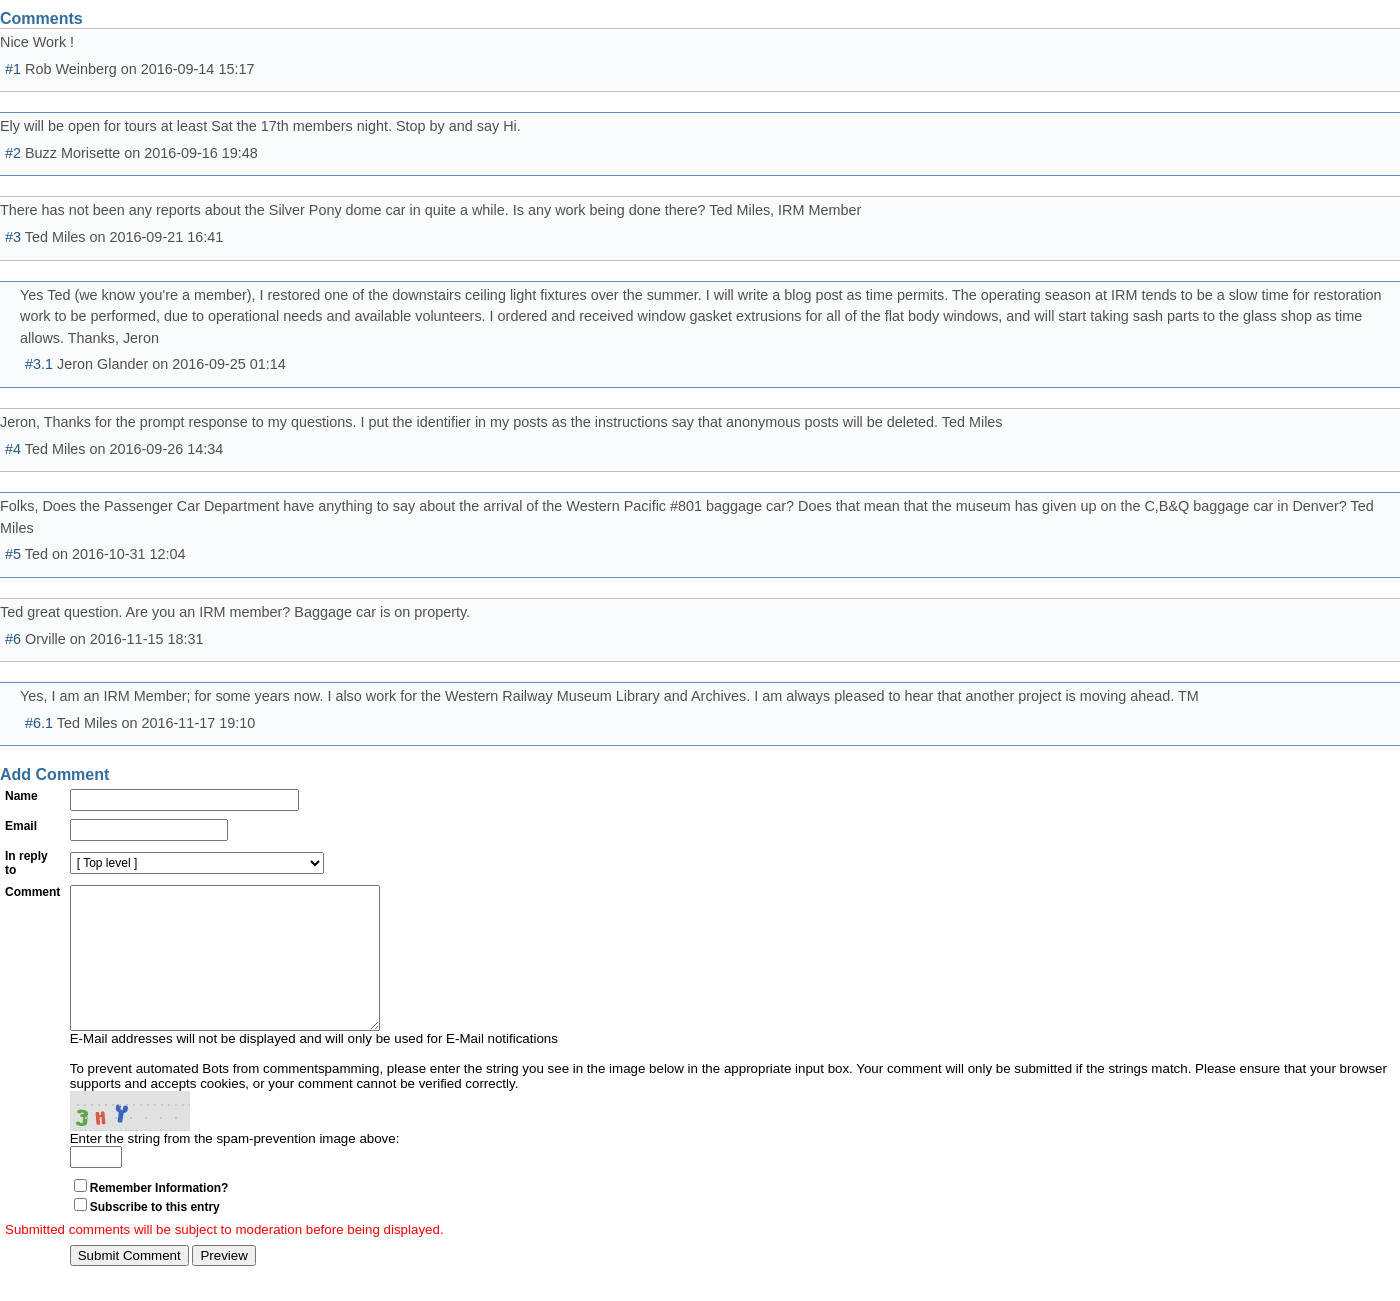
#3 (13, 237)
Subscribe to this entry (155, 1237)
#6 (13, 639)
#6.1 (39, 723)
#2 (13, 153)
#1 (13, 69)
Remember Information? (159, 1218)
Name (21, 796)
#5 (13, 554)
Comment (32, 892)
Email (21, 826)
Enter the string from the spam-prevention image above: (235, 1168)
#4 (13, 449)
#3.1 (39, 364)
